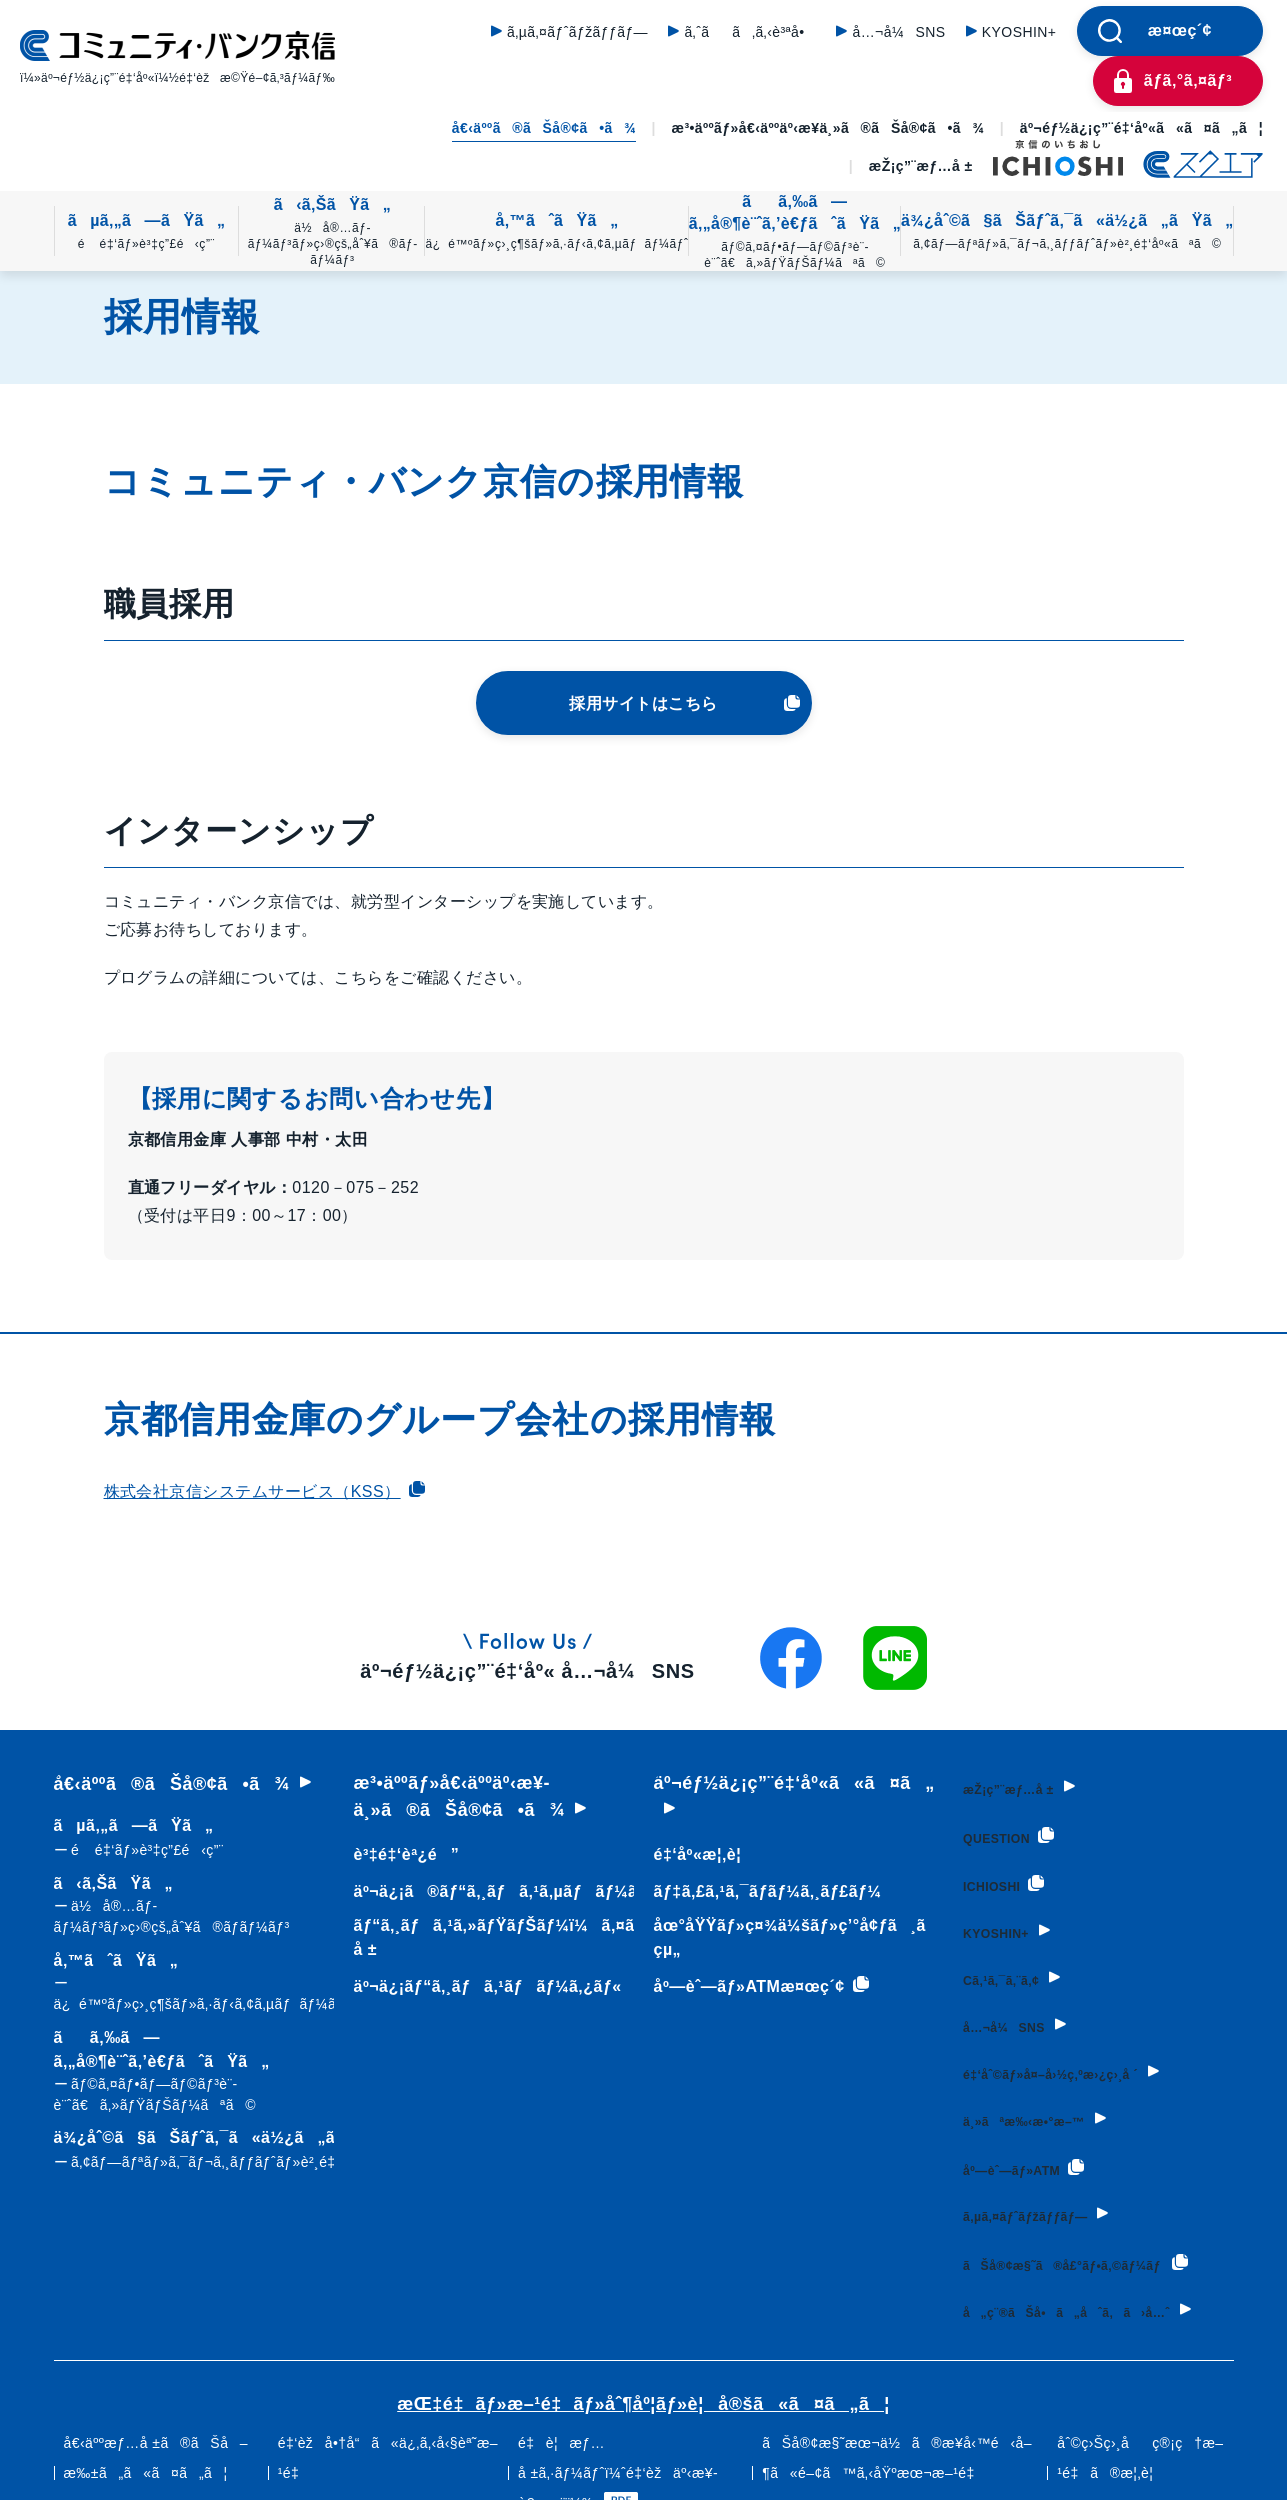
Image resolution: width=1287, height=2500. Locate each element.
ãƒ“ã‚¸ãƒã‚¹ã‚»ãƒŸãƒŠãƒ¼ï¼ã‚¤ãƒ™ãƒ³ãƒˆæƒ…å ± (547, 1937)
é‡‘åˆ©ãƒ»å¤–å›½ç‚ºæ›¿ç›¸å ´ (1070, 2048)
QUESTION (1002, 1828)
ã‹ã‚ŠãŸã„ (332, 232)
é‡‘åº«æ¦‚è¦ (695, 1854)
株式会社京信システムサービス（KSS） (264, 1491)
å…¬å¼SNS (898, 32)
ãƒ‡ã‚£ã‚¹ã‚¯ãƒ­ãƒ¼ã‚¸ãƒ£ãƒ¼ (759, 1891)
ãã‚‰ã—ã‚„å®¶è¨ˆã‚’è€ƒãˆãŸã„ (795, 232)
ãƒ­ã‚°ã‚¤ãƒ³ (1188, 80)
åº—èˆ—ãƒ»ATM (1024, 2136)
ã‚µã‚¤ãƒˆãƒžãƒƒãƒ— (577, 32)
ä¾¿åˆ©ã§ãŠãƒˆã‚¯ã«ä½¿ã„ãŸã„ (1067, 232)
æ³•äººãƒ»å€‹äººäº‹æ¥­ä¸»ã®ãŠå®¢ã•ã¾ (828, 128)
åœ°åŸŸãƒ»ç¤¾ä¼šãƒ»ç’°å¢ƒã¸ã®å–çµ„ (810, 1937)
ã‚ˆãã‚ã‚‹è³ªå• (750, 32)
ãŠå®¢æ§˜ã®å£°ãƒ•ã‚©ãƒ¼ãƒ (1024, 2236)
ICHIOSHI (995, 1872)
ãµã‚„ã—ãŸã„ (147, 232)
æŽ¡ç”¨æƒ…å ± (921, 166)
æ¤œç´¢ (1180, 30)
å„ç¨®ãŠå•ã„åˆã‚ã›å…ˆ (1087, 2306)
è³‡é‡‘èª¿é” (402, 1854)
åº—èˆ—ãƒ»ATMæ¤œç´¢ (752, 1987)
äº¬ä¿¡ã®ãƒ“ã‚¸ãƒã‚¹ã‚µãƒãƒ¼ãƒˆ (498, 1891)
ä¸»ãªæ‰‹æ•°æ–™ (1030, 2092)
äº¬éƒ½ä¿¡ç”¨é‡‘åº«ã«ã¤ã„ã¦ (1141, 128)
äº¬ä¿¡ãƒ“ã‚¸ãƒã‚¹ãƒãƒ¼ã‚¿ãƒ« (483, 1986)
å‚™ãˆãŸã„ (556, 232)
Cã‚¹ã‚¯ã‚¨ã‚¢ (997, 1960)
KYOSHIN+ (1019, 32)
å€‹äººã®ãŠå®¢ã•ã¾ (544, 128)
